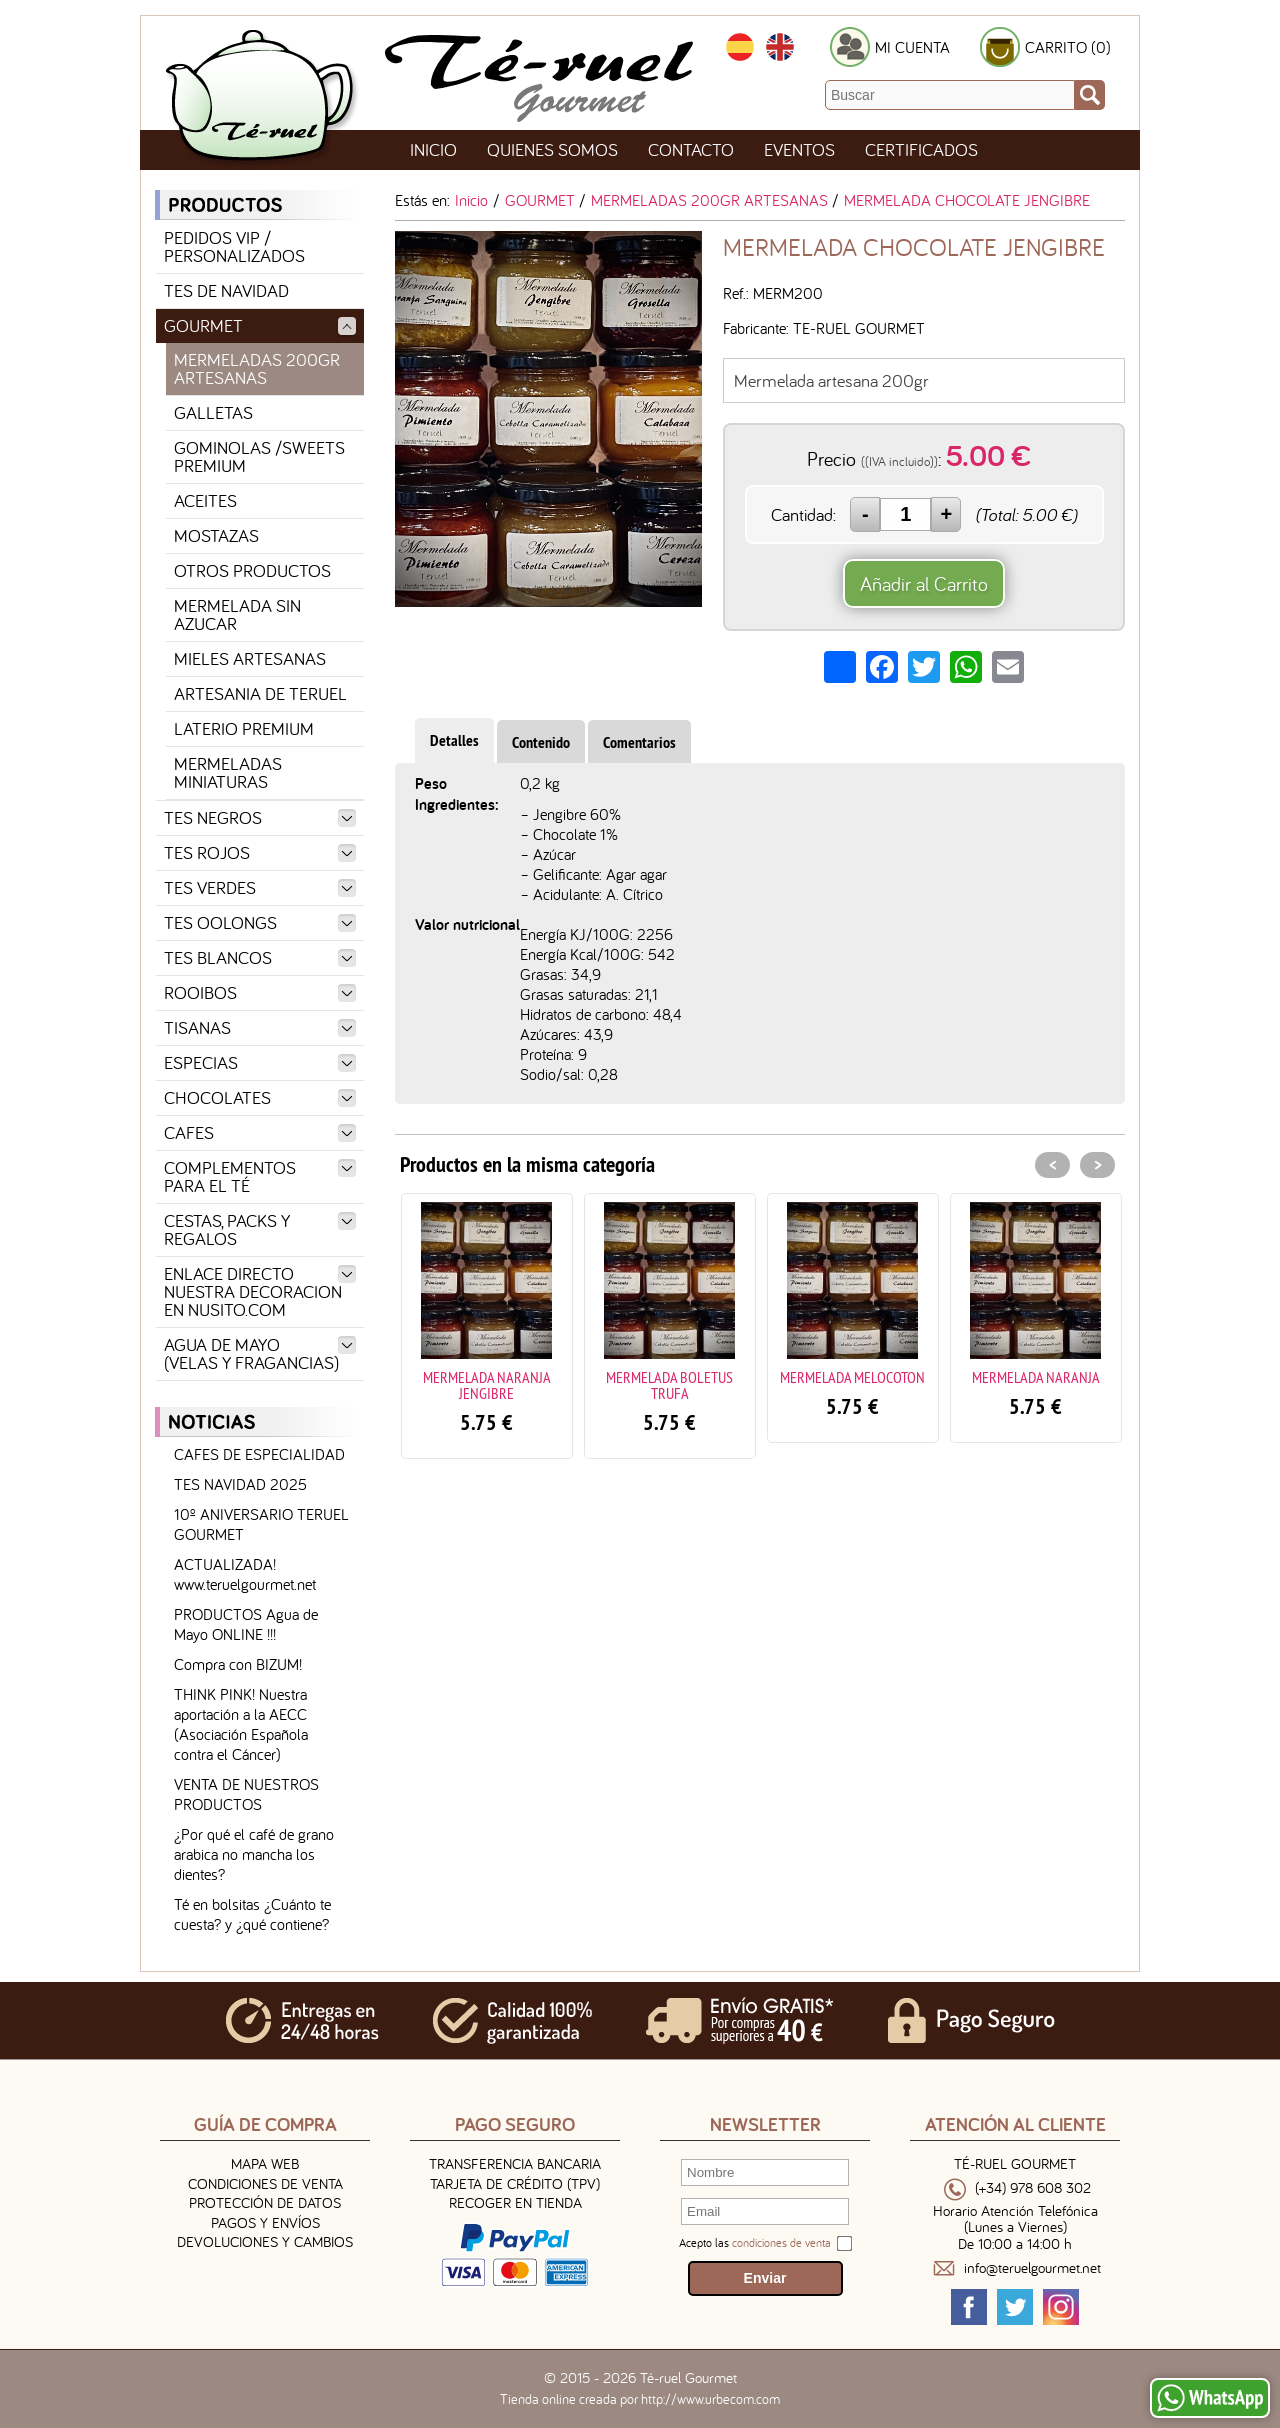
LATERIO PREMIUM (244, 728)
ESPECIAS (260, 1062)
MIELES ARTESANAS (250, 658)
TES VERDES (260, 887)
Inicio (433, 149)
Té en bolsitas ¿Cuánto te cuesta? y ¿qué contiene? (252, 1914)
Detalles (454, 740)
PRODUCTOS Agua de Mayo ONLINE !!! (246, 1624)
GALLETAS (213, 412)
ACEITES (205, 500)
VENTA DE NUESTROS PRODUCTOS (246, 1794)
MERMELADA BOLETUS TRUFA (669, 1385)
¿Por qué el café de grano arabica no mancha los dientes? (254, 1854)
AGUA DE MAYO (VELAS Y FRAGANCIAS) (260, 1353)
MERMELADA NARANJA (1036, 1377)
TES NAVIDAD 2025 (240, 1484)
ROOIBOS (260, 992)
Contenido (541, 742)
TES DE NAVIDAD (226, 290)
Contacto (691, 149)
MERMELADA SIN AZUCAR (237, 614)
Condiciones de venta (265, 2183)
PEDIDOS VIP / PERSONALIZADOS (234, 246)
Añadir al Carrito (924, 583)
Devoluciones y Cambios (265, 2241)
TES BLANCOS (260, 957)
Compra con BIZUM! (238, 1664)
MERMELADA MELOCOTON (852, 1377)
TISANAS (260, 1027)
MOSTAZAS (216, 535)
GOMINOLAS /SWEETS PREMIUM (259, 456)
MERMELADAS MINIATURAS (228, 772)
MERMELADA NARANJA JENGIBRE (487, 1385)
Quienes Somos (552, 149)
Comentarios (639, 742)
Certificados (921, 149)
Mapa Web (265, 2163)
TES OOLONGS (260, 922)
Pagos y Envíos (265, 2222)
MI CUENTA (912, 47)
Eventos (799, 149)
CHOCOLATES (260, 1097)
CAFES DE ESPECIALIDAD (259, 1454)
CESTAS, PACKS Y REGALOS (260, 1229)
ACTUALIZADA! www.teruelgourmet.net (245, 1574)
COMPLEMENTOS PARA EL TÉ (260, 1176)
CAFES (260, 1132)
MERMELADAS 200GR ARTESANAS (257, 368)
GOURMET (260, 325)
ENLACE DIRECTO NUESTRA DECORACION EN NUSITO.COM (260, 1291)
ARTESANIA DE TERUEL (260, 693)
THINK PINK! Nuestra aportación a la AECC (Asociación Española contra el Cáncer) (241, 1724)
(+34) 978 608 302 (1033, 2188)
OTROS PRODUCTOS (252, 570)
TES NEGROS (260, 817)
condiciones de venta (781, 2242)
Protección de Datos (265, 2202)
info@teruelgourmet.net (1032, 2268)
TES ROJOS (260, 852)
